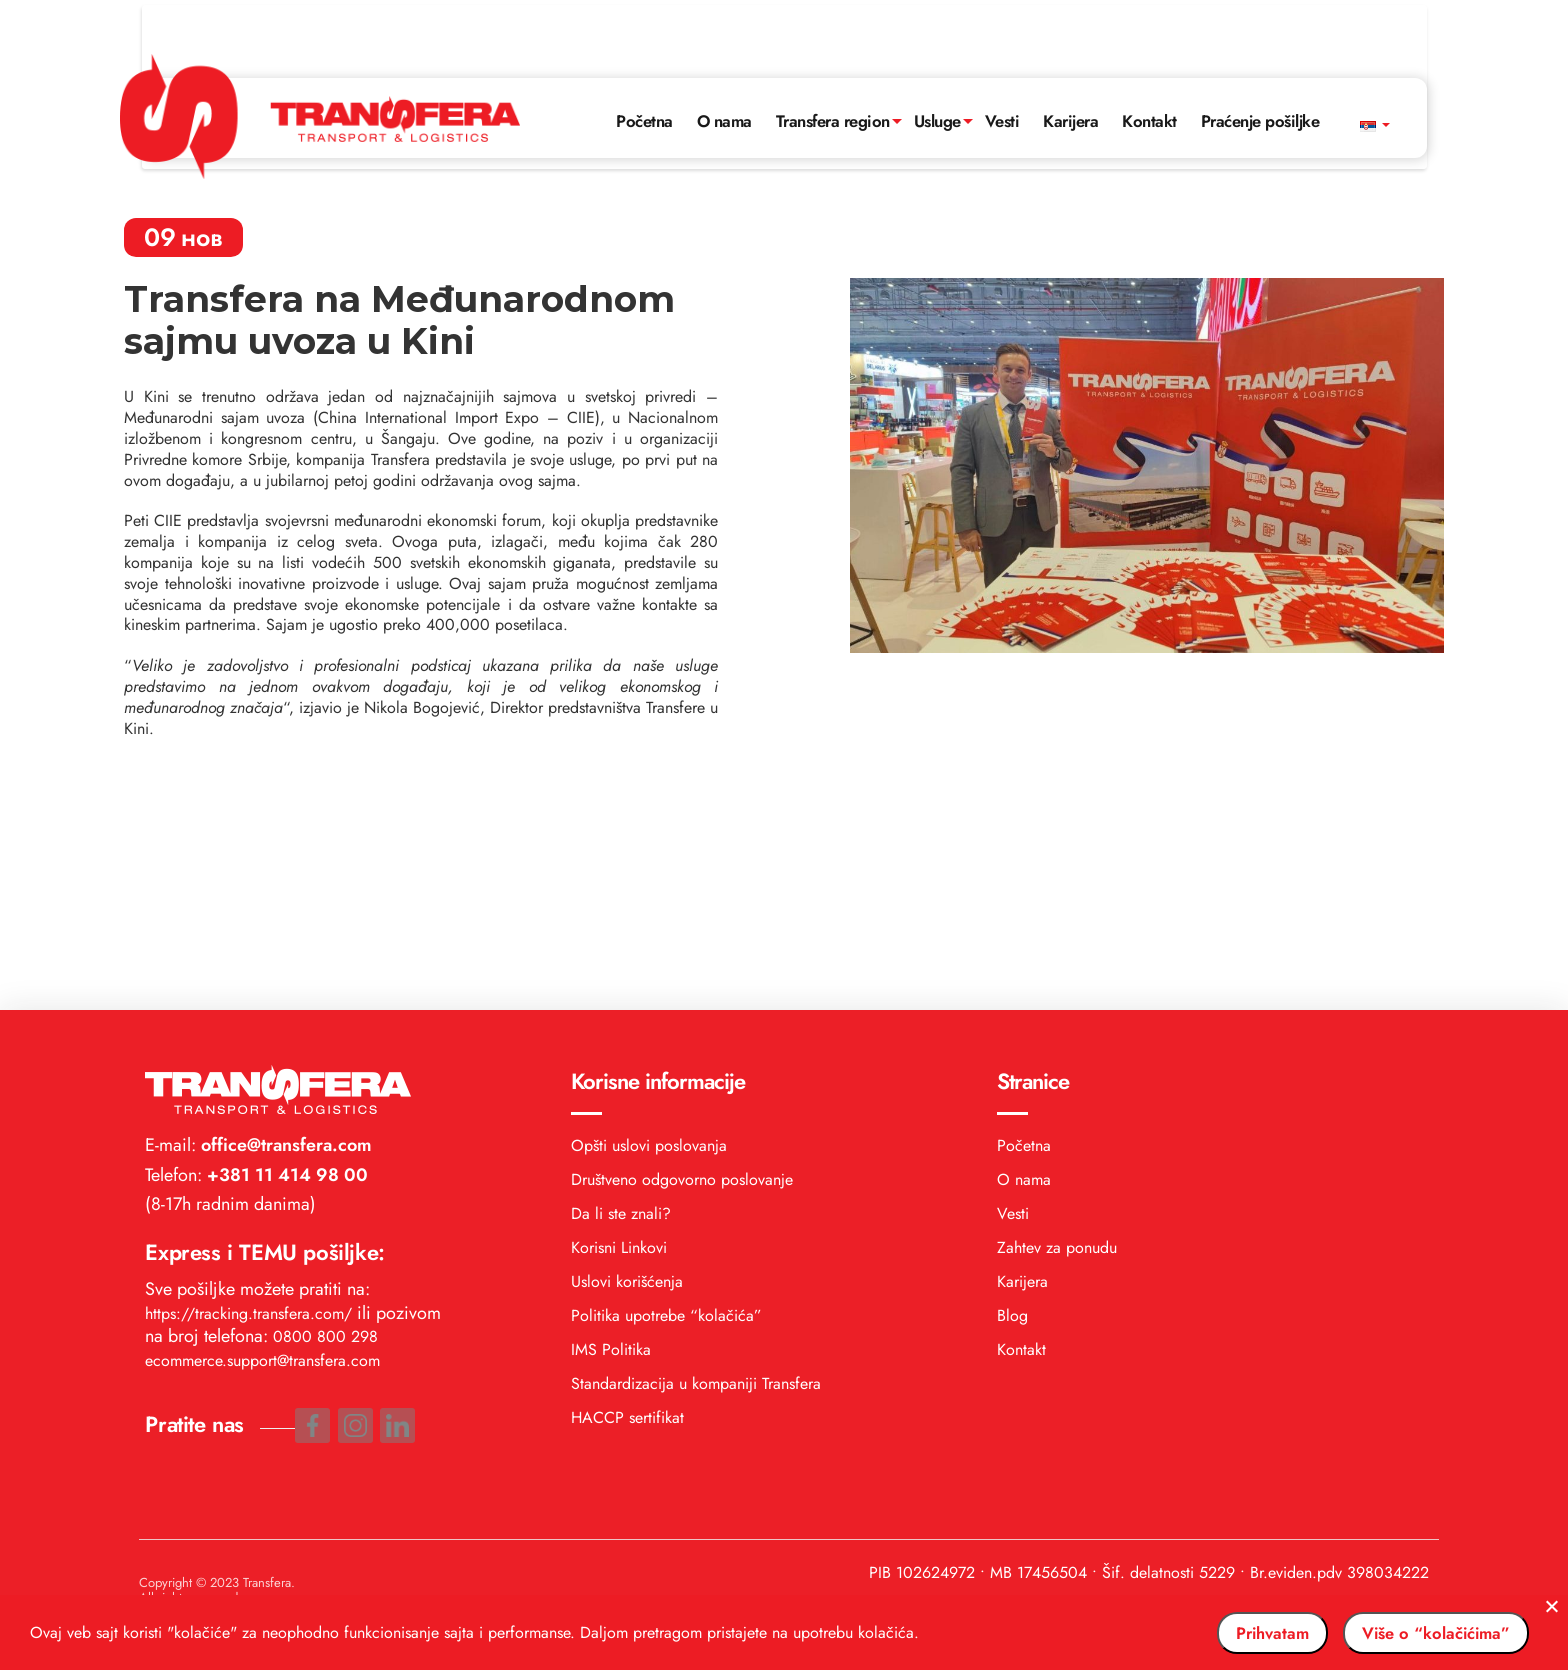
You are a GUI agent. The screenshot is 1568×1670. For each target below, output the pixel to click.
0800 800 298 (325, 1102)
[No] (1543, 1611)
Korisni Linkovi (619, 1013)
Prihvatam (1213, 1633)
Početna (623, 57)
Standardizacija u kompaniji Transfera (696, 1149)
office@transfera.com (284, 911)
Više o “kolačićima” (1414, 1633)
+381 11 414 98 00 (285, 940)
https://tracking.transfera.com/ (248, 1079)
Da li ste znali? (621, 979)
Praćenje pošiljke (1279, 57)
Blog (1012, 1081)
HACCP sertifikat (627, 1183)
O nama (707, 57)
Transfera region (823, 57)
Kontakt (1160, 57)
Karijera (1078, 57)
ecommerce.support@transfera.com (262, 1125)
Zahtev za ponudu (1057, 1013)
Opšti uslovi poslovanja (649, 911)
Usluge (936, 57)
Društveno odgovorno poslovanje (682, 945)
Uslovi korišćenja (627, 1047)
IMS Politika (611, 1115)
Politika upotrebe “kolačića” (666, 1081)
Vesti (1006, 57)
